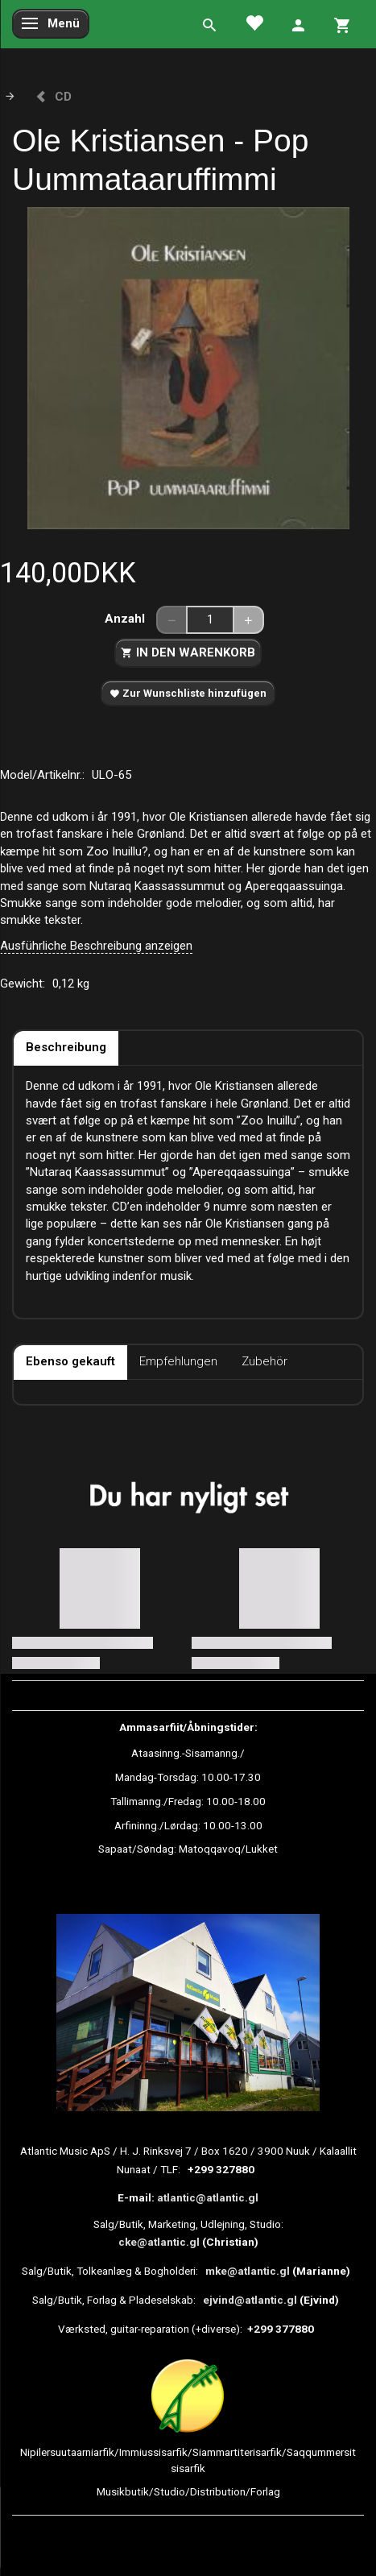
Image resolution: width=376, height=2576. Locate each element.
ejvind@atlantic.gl (250, 2299)
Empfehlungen (178, 1361)
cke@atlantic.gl (159, 2241)
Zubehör (264, 1361)
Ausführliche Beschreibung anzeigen (96, 945)
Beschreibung (66, 1047)
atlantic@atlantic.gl (207, 2197)
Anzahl (126, 618)
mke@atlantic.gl (247, 2270)
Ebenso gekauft (70, 1361)
